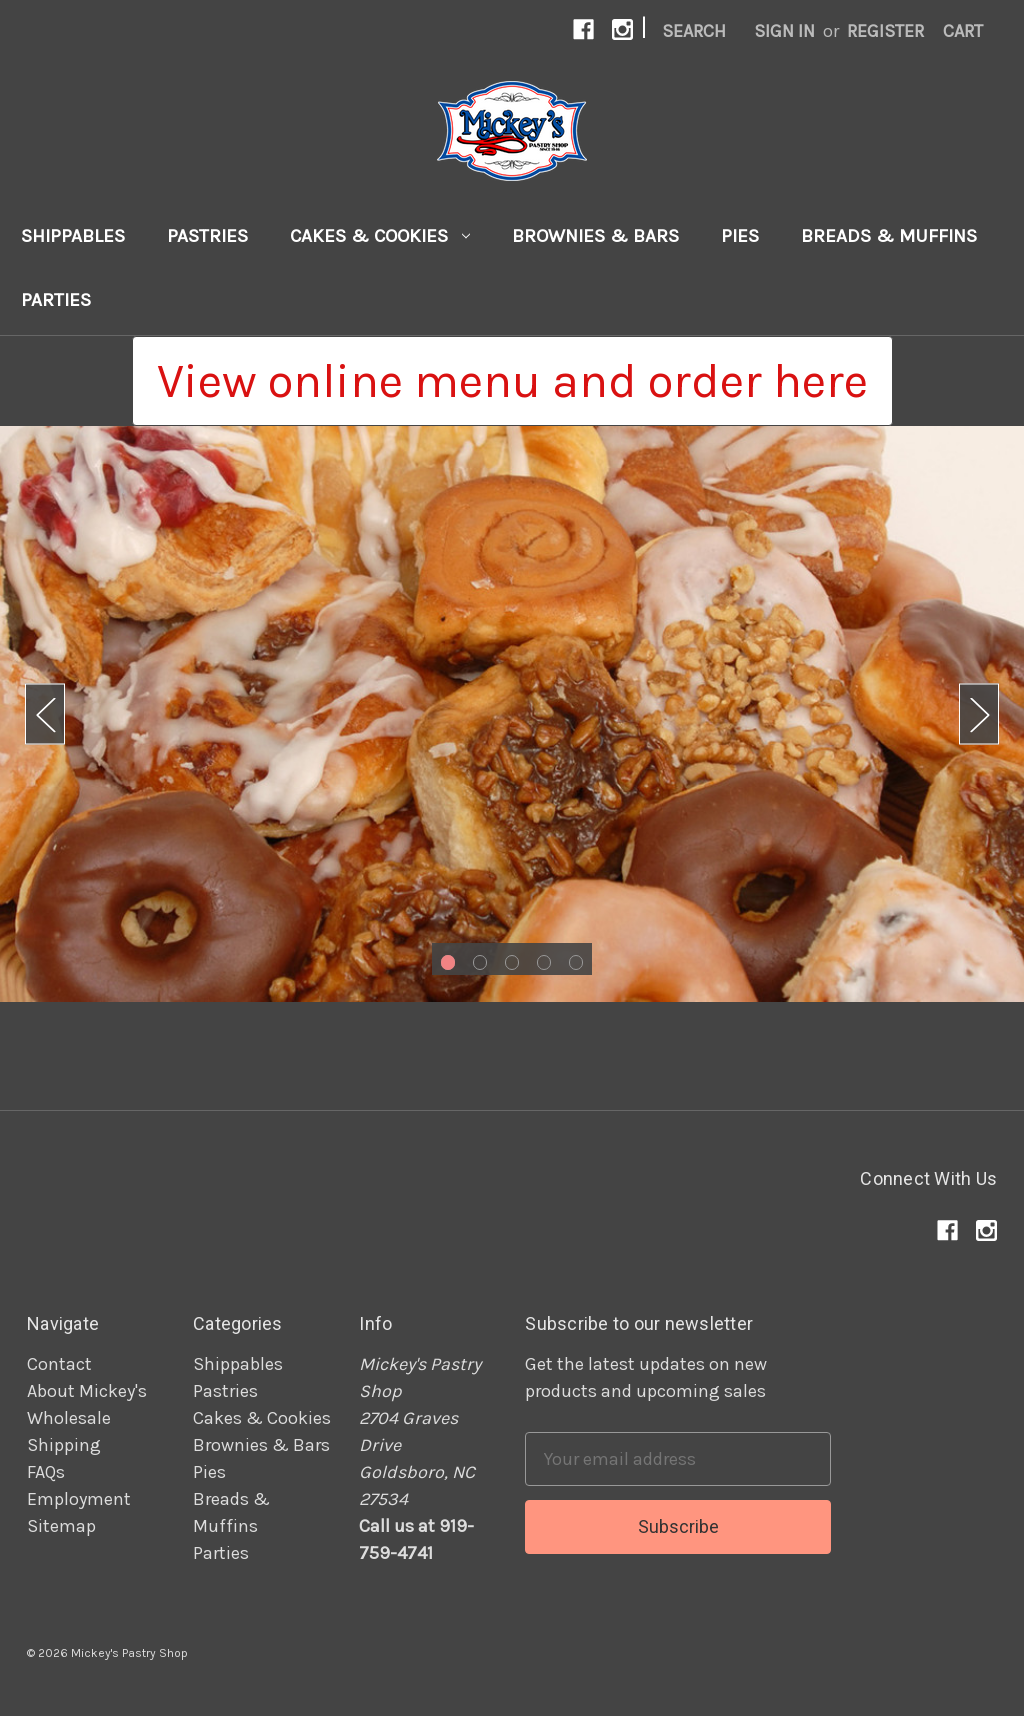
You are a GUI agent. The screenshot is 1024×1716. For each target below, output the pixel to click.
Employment (79, 1499)
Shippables (73, 236)
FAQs (46, 1472)
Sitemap (61, 1526)
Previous (45, 714)
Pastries (207, 236)
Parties (56, 300)
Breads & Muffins (889, 236)
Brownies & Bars (595, 236)
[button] (512, 381)
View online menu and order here (512, 381)
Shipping (64, 1445)
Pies (740, 236)
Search (694, 31)
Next (979, 714)
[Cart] (963, 31)
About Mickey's (87, 1391)
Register (885, 31)
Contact (59, 1364)
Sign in (784, 31)
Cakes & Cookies (380, 236)
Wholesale (69, 1418)
